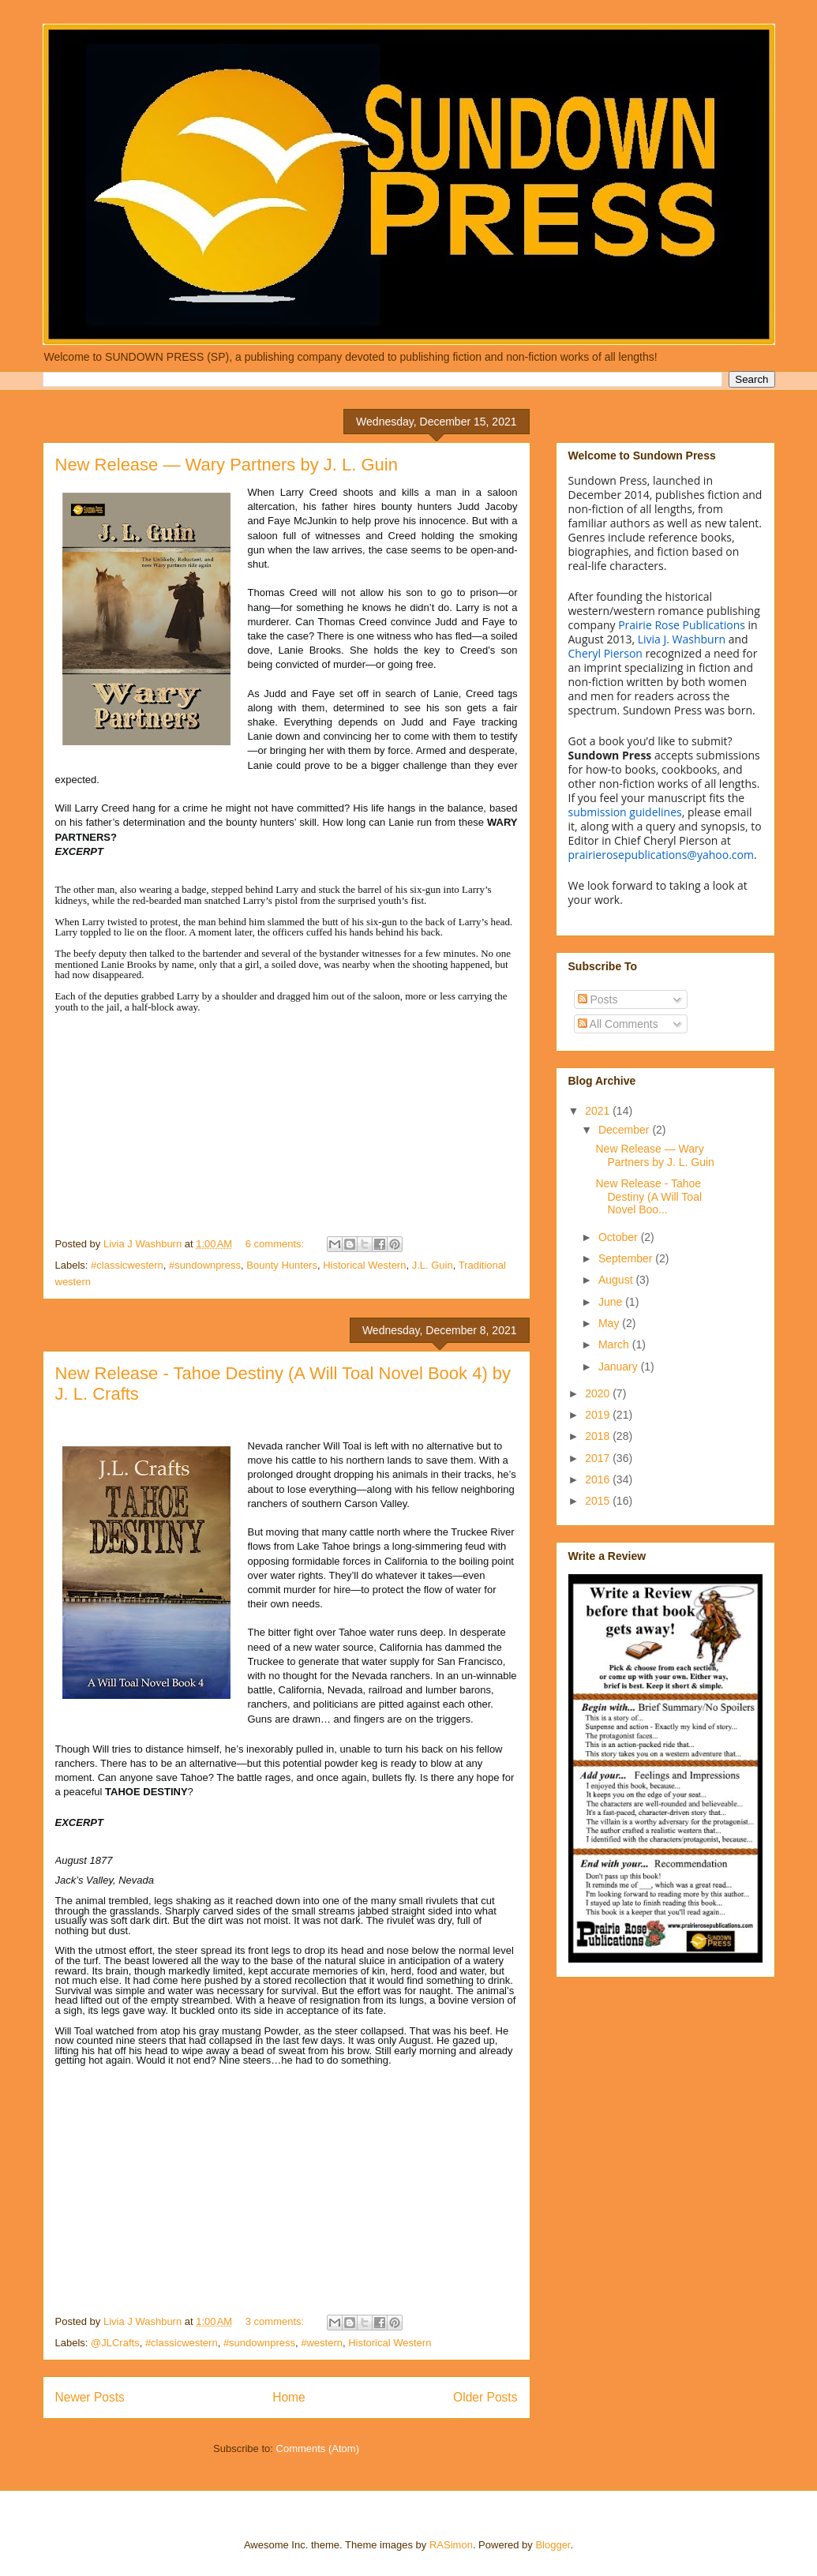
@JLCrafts (115, 2343)
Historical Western (364, 1265)
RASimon (451, 2545)
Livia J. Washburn (681, 639)
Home (288, 2397)
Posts (598, 999)
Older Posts (485, 2397)
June (611, 1301)
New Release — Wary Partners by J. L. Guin (226, 464)
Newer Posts (90, 2397)
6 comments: (276, 1244)
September (626, 1258)
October (619, 1237)
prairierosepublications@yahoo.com (661, 854)
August (616, 1279)
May (610, 1323)
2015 (599, 1500)
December (625, 1129)
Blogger (552, 2545)
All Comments (618, 1024)
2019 (599, 1414)
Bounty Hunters (281, 1265)
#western (322, 2343)
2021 (599, 1110)
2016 (599, 1479)
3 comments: (276, 2321)
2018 (599, 1436)
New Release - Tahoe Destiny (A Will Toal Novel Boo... (648, 1197)
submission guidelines (625, 811)
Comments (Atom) (317, 2448)
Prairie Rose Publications (681, 624)
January (619, 1366)
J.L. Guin (432, 1265)
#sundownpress (205, 1265)
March (615, 1344)
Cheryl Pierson (605, 653)
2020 (599, 1393)
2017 (599, 1458)
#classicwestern (127, 1265)
